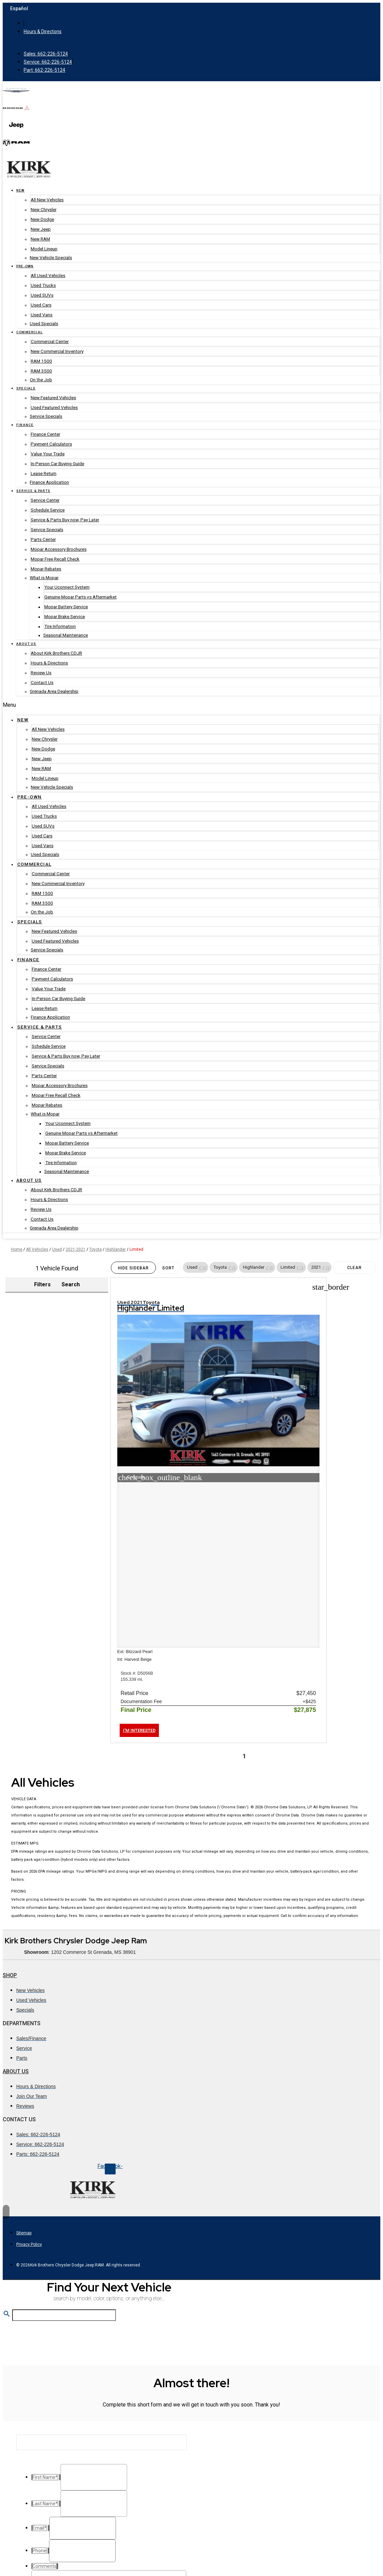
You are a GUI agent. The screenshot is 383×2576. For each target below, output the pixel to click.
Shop (10, 1841)
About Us (16, 1937)
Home (16, 1249)
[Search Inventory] (64, 2182)
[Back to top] (6, 2078)
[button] (203, 1267)
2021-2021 (76, 1249)
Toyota (95, 1249)
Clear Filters (354, 1269)
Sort (168, 1268)
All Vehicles (37, 1249)
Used (57, 1249)
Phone (38, 2505)
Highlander (115, 1249)
